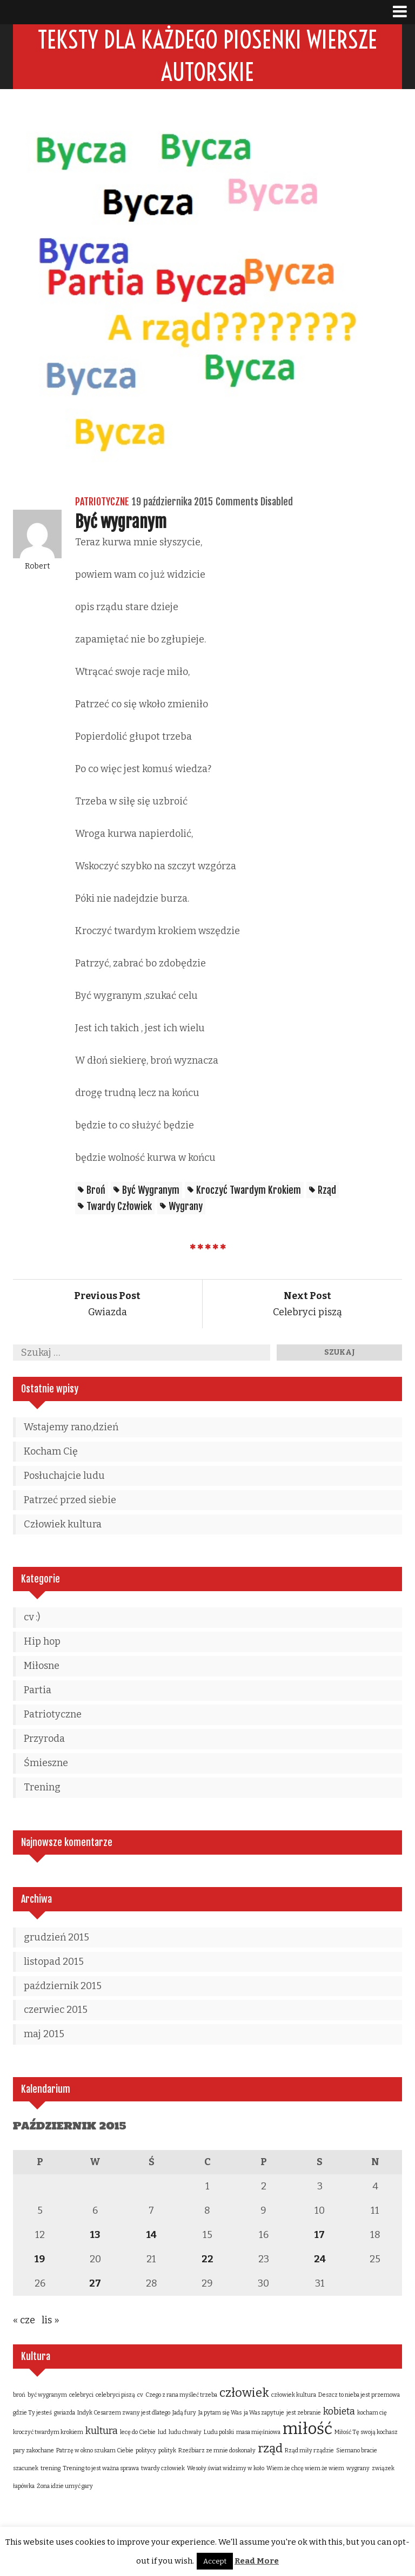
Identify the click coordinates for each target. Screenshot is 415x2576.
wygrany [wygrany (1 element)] (358, 2468)
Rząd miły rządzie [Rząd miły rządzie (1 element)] (309, 2451)
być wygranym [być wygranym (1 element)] (47, 2395)
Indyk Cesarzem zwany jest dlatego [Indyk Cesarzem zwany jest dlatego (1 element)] (123, 2413)
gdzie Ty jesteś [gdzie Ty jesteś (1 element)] (32, 2413)
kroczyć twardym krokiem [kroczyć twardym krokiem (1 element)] (48, 2432)
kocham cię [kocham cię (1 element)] (372, 2413)
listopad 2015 (54, 1962)
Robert (37, 566)
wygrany (186, 1207)
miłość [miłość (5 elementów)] (307, 2429)
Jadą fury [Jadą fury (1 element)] (184, 2413)
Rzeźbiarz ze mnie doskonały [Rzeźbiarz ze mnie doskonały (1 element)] (217, 2451)
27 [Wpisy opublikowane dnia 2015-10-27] (95, 2284)
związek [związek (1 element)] (383, 2468)
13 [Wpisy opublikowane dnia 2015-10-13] (95, 2235)
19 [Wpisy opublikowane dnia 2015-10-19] (40, 2260)
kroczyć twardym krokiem (248, 1190)
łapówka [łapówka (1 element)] (24, 2486)
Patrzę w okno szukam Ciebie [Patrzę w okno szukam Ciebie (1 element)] (94, 2451)
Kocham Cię (51, 1452)
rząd (327, 1190)
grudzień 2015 (56, 1938)
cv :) (32, 1618)
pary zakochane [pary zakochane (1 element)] (33, 2451)
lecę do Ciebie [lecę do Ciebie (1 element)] (138, 2432)
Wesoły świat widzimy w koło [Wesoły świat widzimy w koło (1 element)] (225, 2468)
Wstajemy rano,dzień (71, 1428)
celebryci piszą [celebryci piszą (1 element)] (115, 2395)
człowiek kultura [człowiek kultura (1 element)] (293, 2395)
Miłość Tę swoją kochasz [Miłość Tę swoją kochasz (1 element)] (366, 2432)
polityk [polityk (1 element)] (167, 2451)
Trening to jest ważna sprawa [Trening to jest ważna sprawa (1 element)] (101, 2468)
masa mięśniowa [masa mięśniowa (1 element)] (258, 2432)
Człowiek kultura (63, 1525)
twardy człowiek (119, 1207)
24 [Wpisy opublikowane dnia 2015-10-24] (320, 2260)
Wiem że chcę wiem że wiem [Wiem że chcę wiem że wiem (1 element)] (305, 2468)
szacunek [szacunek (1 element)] (25, 2468)
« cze (24, 2321)
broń (95, 1190)
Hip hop (42, 1642)
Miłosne (41, 1666)
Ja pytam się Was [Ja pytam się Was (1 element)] (220, 2413)
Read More (257, 2561)
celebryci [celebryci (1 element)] (81, 2395)
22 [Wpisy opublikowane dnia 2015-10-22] (207, 2260)
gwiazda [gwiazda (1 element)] (64, 2413)
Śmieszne (46, 1763)
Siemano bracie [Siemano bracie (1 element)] (356, 2451)
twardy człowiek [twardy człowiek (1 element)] (163, 2468)
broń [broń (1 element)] (19, 2395)
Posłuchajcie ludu (64, 1476)
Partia (37, 1690)
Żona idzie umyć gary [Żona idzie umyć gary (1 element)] (65, 2486)
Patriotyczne (102, 502)
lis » (50, 2321)
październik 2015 (63, 1986)
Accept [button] (214, 2561)
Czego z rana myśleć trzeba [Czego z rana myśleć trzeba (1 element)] (181, 2395)
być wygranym (150, 1190)
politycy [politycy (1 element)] (146, 2451)
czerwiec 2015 (56, 2010)
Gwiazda (107, 1304)
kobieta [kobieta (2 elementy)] (339, 2412)
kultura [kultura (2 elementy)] (101, 2431)
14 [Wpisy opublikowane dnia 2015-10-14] (151, 2235)
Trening (42, 1788)
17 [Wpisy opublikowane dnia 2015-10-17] (319, 2235)
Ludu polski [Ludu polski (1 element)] (219, 2432)
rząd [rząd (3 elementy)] (270, 2449)
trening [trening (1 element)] (51, 2468)
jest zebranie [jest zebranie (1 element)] (303, 2413)
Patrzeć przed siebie (70, 1500)
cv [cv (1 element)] (140, 2395)
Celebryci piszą (307, 1304)
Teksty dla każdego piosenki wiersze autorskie (207, 56)
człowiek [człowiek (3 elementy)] (244, 2393)
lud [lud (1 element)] (162, 2432)
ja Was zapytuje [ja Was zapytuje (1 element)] (264, 2413)
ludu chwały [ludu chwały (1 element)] (185, 2432)
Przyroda (44, 1739)
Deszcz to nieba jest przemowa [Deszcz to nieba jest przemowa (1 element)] (359, 2395)
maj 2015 (44, 2034)
